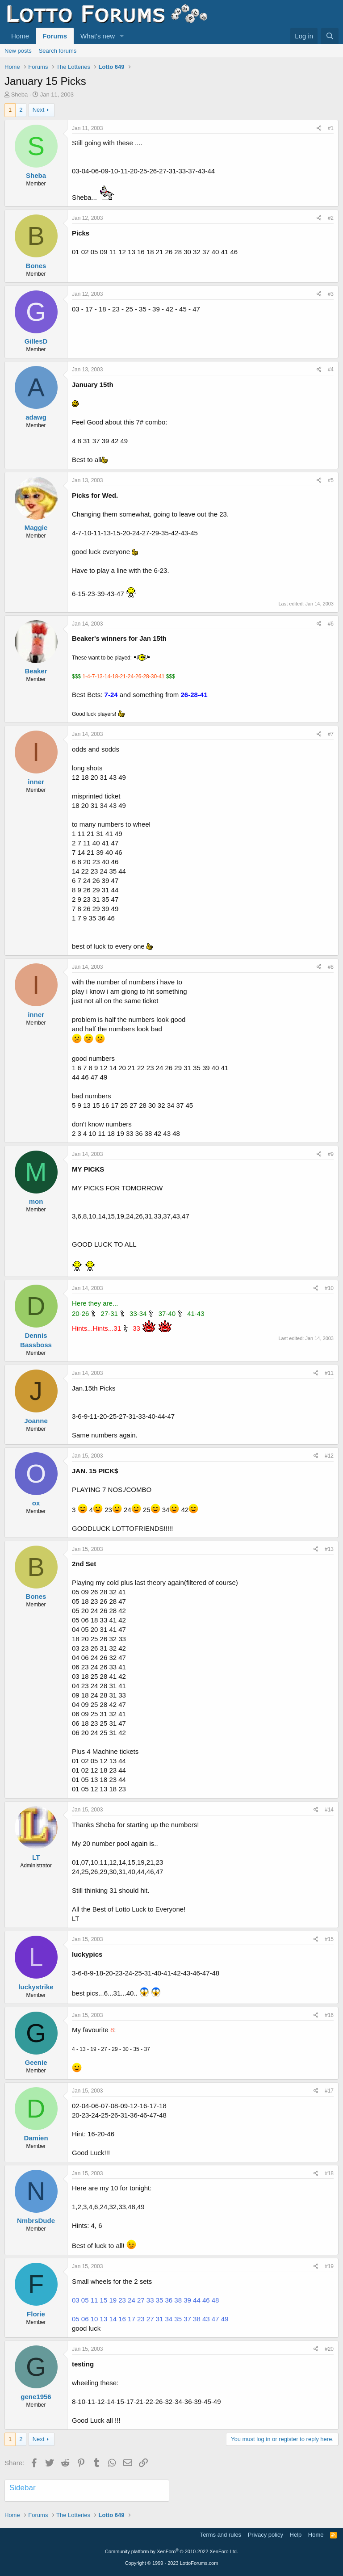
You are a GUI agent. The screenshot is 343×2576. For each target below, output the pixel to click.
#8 (331, 967)
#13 (329, 1549)
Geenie (36, 2062)
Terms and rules (220, 2534)
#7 (331, 734)
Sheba (19, 94)
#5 (331, 480)
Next (39, 109)
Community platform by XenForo (171, 2551)
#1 (331, 128)
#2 (331, 218)
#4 (331, 369)
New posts (18, 50)
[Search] (330, 36)
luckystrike (35, 1987)
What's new (97, 36)
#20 (329, 2349)
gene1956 (36, 2396)
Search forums (58, 50)
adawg (35, 417)
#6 (331, 624)
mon (36, 1201)
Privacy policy (265, 2534)
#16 (329, 2015)
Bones (36, 265)
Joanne (36, 1421)
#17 (329, 2091)
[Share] (319, 128)
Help (296, 2534)
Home (20, 36)
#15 (329, 1939)
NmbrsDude (36, 2220)
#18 (329, 2173)
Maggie (36, 527)
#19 (329, 2266)
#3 (331, 294)
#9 (331, 1154)
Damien (36, 2138)
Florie (36, 2314)
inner (36, 782)
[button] (122, 36)
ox (36, 1503)
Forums (54, 36)
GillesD (36, 341)
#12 (329, 1456)
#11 (329, 1373)
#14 (329, 1810)
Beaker (36, 671)
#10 (329, 1288)
